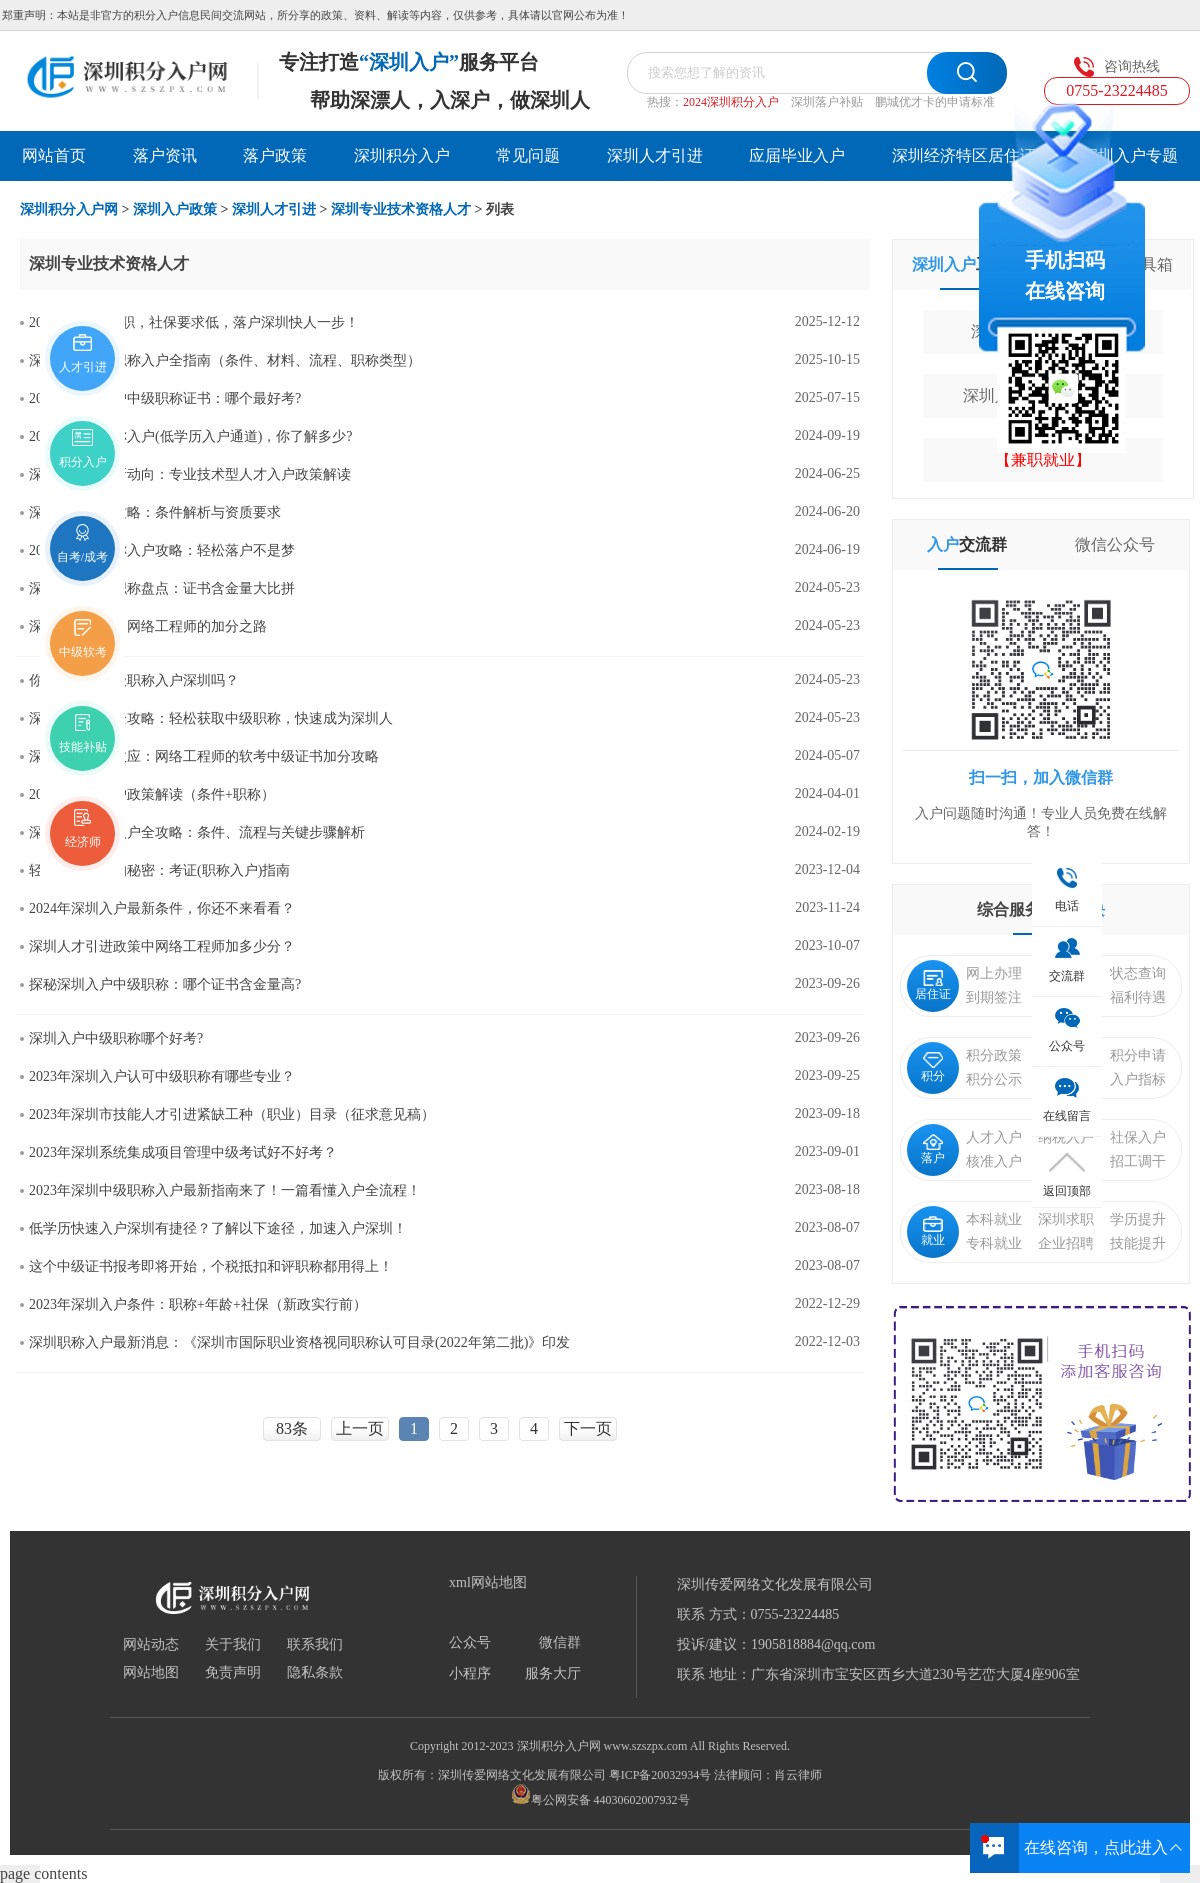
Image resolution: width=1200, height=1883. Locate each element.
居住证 (933, 985)
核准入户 (994, 1161)
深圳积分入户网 (69, 209)
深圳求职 (1066, 1219)
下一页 (588, 1428)
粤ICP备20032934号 (660, 1775)
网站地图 (151, 1673)
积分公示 (994, 1079)
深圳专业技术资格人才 (401, 209)
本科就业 (994, 1219)
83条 (292, 1428)
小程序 (470, 1674)
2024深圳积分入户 (731, 102)
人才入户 (994, 1137)
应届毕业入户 (797, 155)
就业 (933, 1231)
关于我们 (233, 1645)
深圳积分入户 (402, 155)
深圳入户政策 (175, 209)
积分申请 (1138, 1055)
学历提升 (1138, 1219)
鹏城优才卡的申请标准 (935, 102)
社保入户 (1138, 1137)
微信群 (560, 1643)
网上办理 (994, 973)
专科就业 (994, 1243)
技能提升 (1138, 1243)
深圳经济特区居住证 (964, 155)
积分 (933, 1067)
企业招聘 (1066, 1243)
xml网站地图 (488, 1583)
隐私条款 (315, 1673)
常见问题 (528, 155)
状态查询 (1138, 973)
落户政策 (275, 155)
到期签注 (994, 997)
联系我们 (315, 1645)
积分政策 (994, 1055)
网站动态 (151, 1645)
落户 (933, 1149)
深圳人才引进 (655, 155)
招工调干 (1138, 1161)
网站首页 (54, 155)
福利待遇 (1138, 997)
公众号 (470, 1643)
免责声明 (233, 1673)
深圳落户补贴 (827, 102)
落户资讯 (165, 155)
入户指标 (1138, 1079)
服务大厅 (553, 1674)
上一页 (360, 1428)
